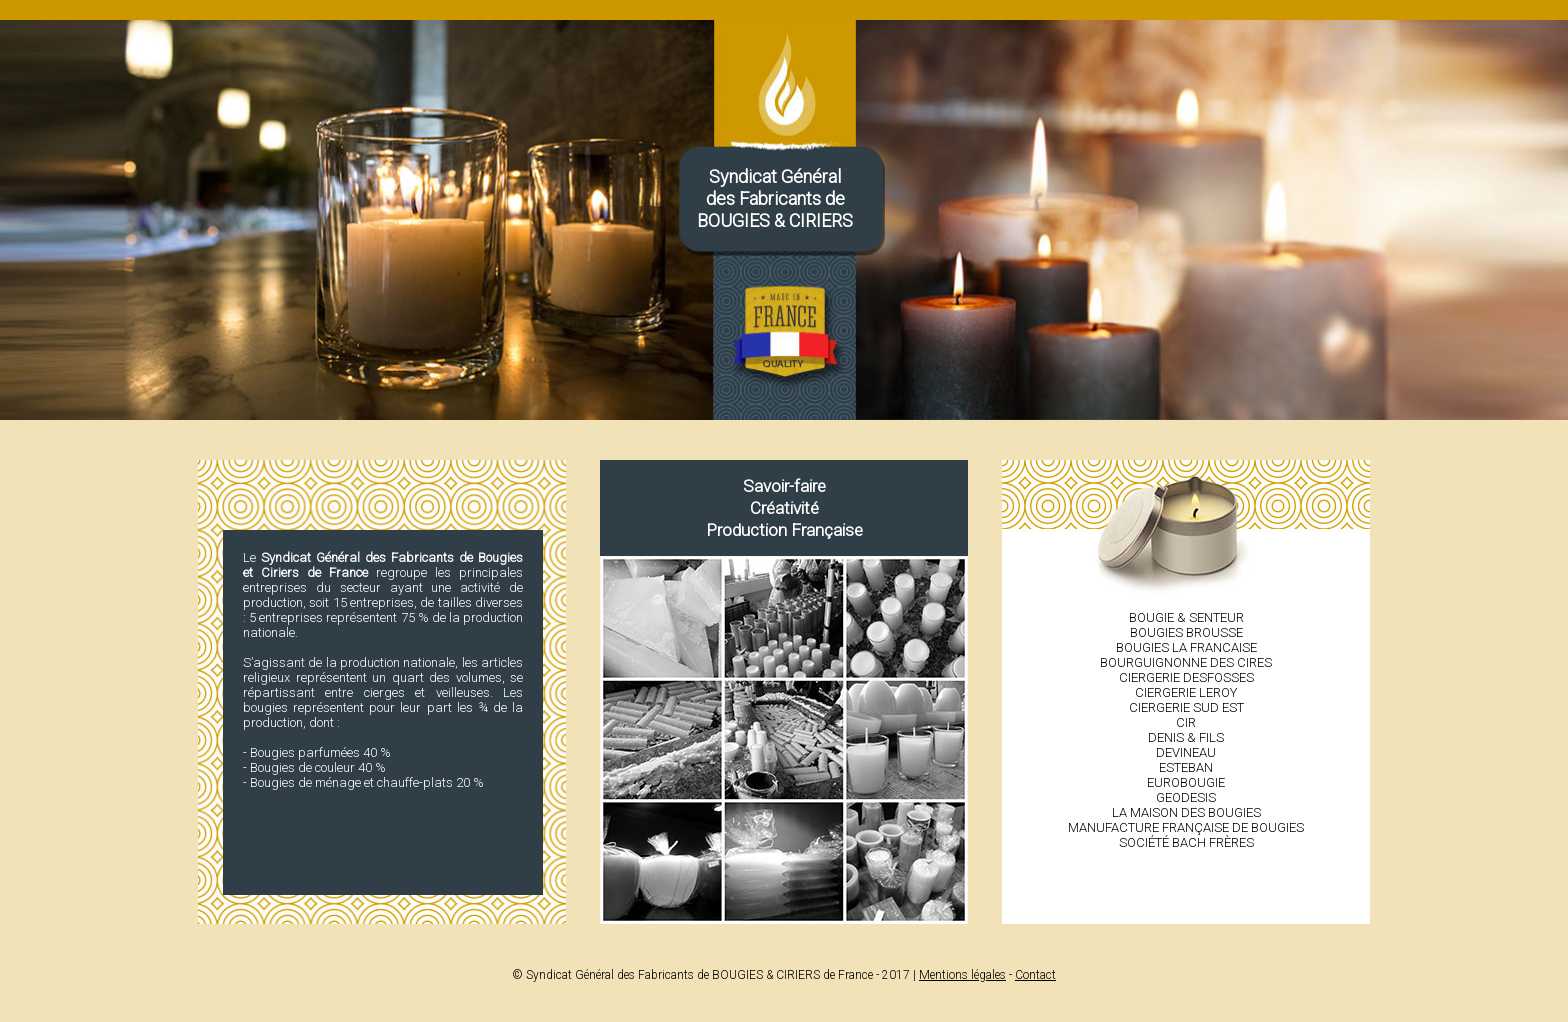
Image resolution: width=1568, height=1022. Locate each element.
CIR (1186, 722)
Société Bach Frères (1186, 842)
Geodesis (1186, 797)
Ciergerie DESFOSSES (1186, 677)
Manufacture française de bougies (1186, 827)
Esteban (1186, 767)
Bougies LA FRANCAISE (1186, 647)
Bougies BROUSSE (1186, 632)
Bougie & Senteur (1186, 617)
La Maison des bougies (1186, 812)
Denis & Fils (1186, 737)
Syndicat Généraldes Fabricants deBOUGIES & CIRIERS (775, 198)
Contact (1035, 975)
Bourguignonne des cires (1186, 662)
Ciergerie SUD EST (1186, 707)
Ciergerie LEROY (1186, 692)
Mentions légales (962, 975)
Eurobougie (1186, 782)
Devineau (1186, 752)
